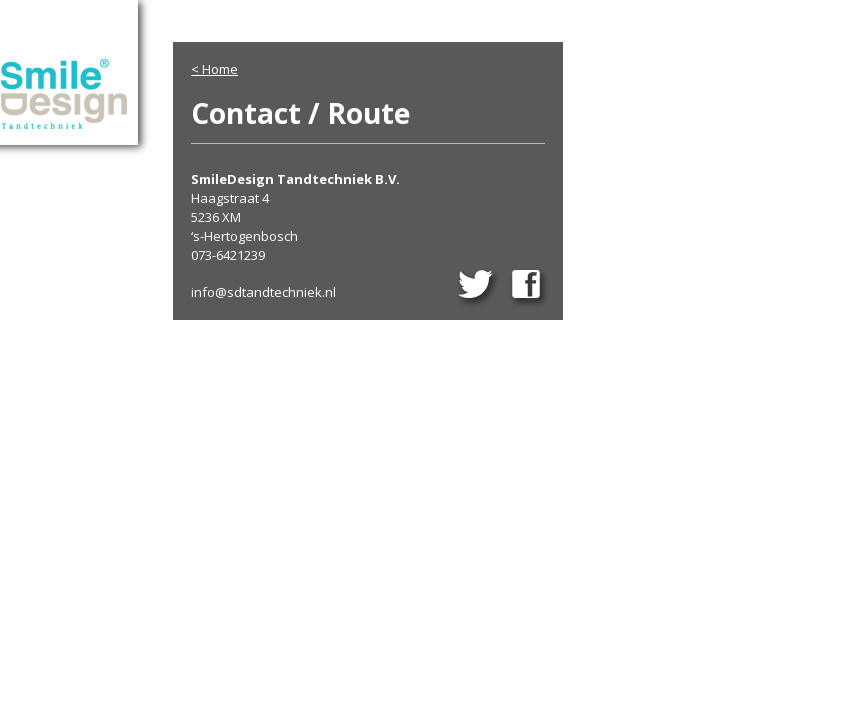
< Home (214, 69)
